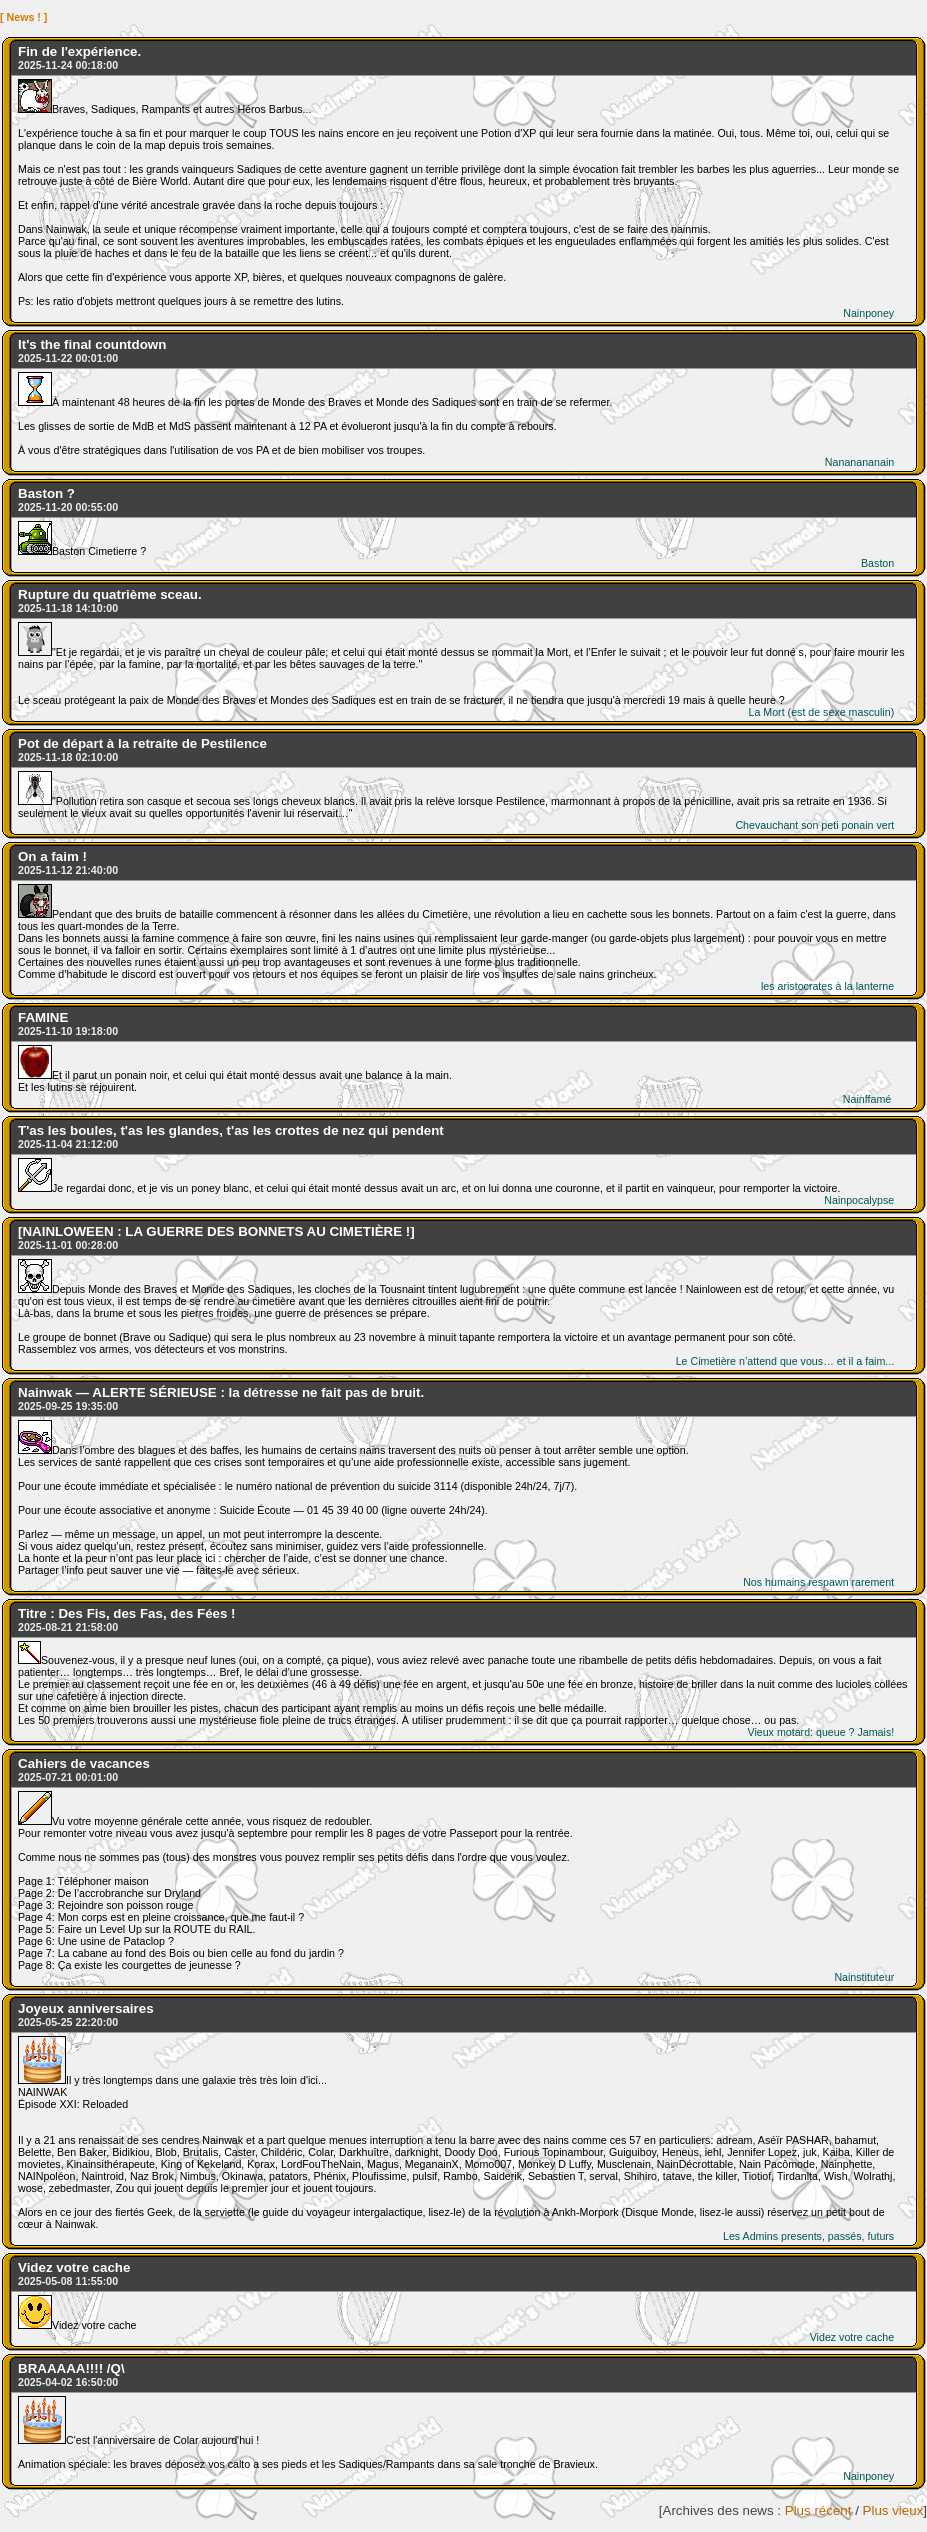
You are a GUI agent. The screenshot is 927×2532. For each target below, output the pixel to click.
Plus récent (818, 2510)
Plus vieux (893, 2510)
